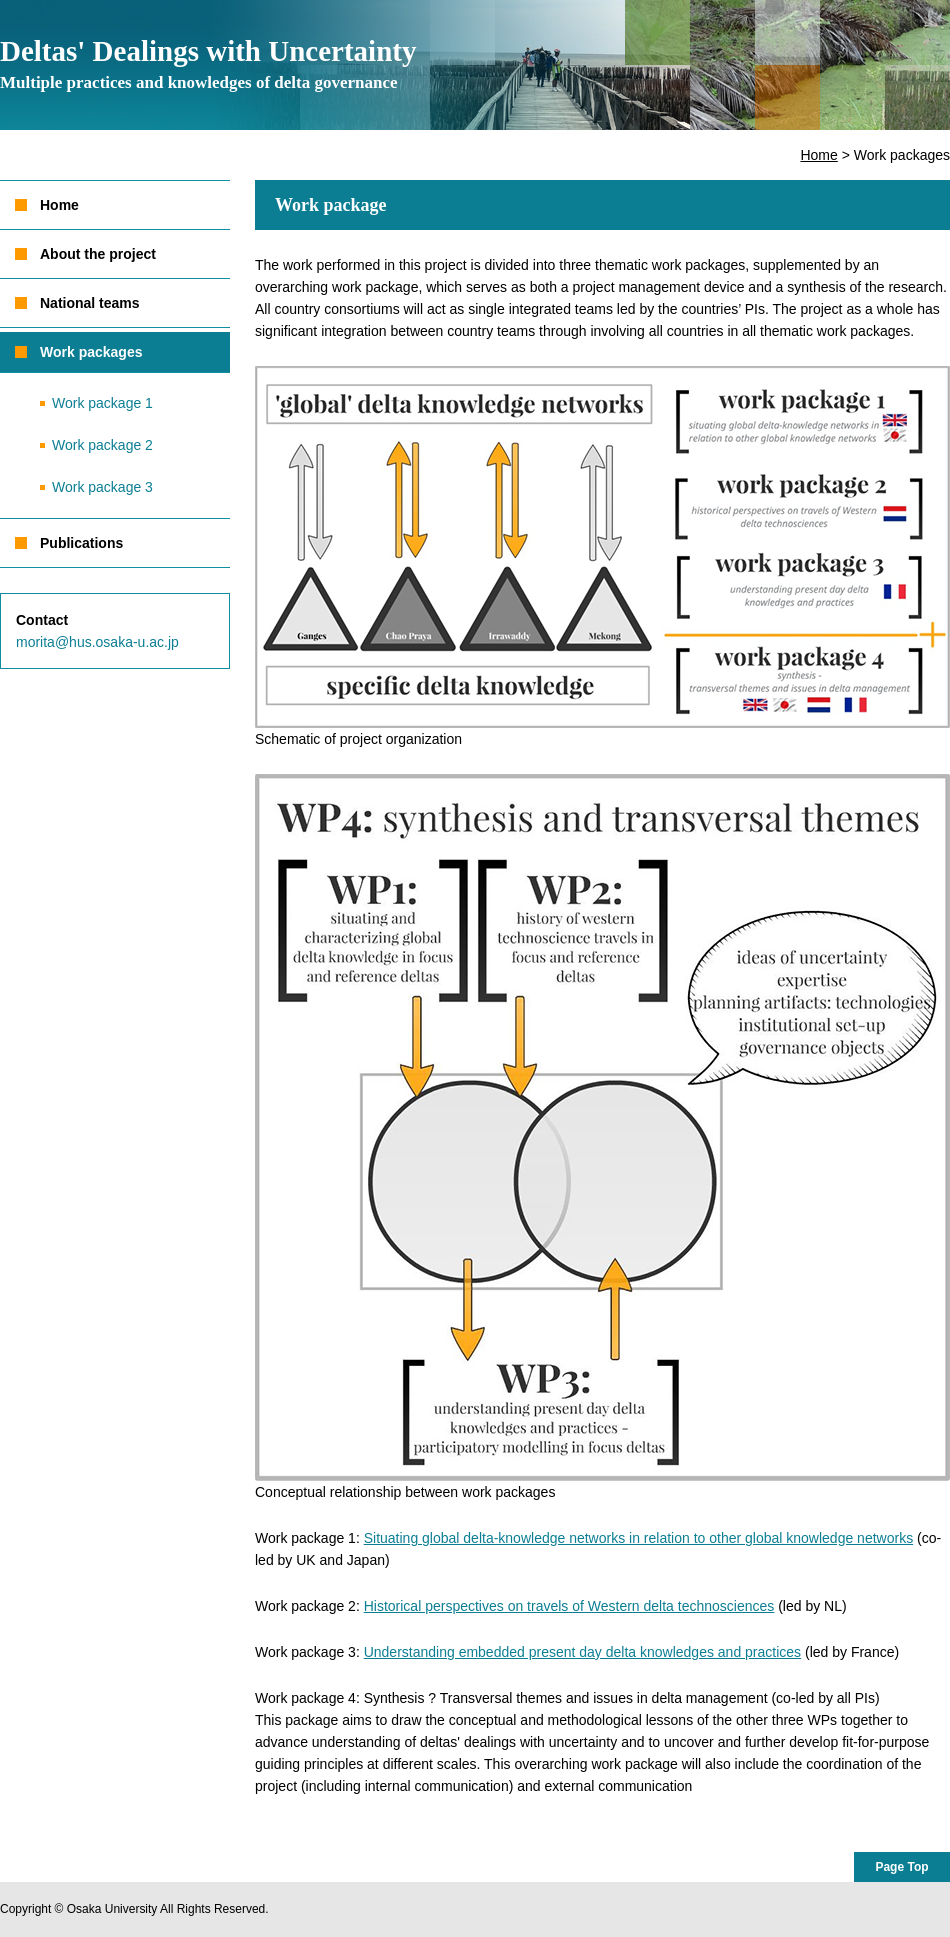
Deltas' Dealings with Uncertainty (208, 63)
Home (818, 155)
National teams (90, 303)
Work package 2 (102, 445)
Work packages (91, 352)
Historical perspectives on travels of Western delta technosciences (569, 1606)
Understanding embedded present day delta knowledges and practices (582, 1652)
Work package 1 (102, 403)
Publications (81, 543)
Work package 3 (102, 487)
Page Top (901, 1867)
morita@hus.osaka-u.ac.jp (97, 642)
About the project (98, 254)
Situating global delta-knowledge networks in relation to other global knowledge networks (638, 1538)
